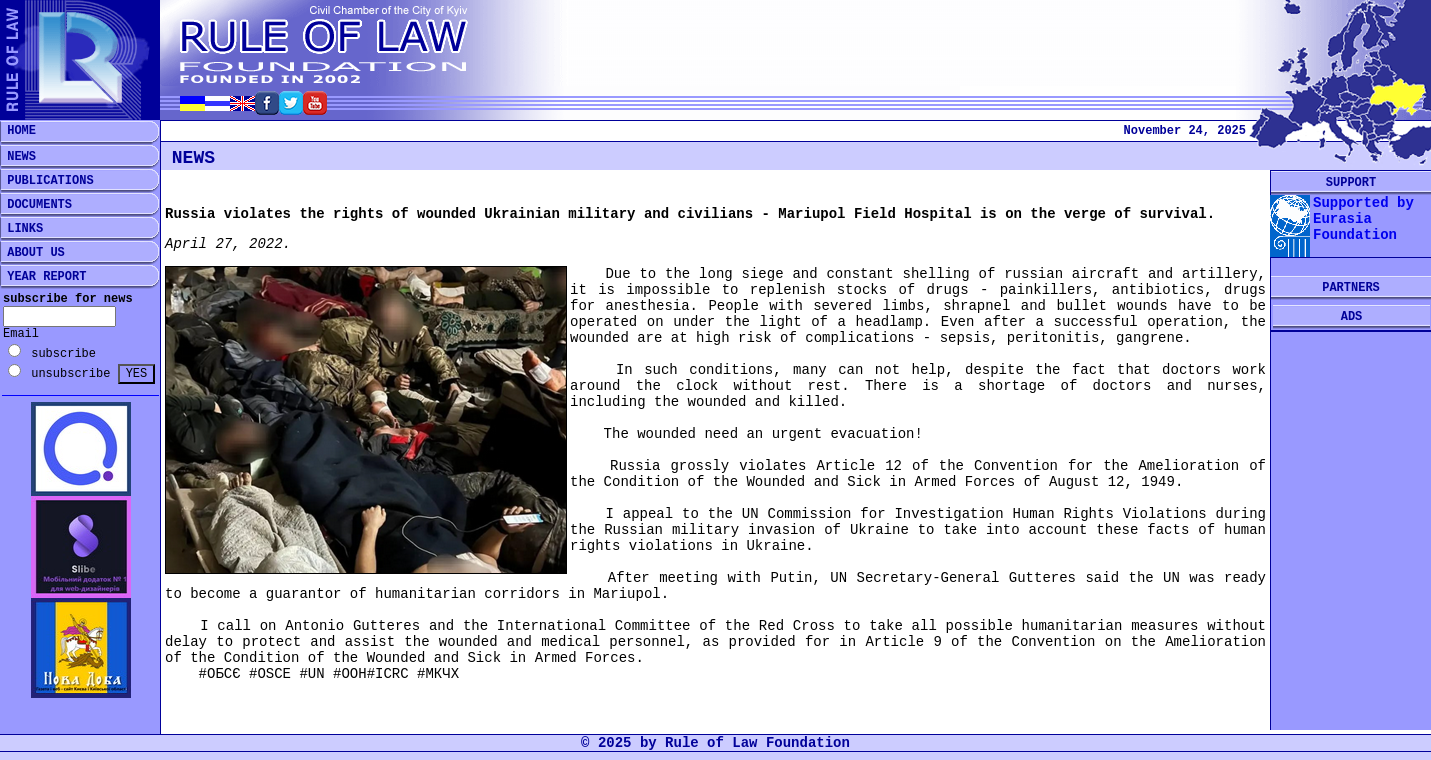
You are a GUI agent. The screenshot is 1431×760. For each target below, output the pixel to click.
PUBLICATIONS (47, 181)
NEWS (18, 157)
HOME (18, 131)
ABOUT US (32, 253)
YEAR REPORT (43, 277)
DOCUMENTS (36, 205)
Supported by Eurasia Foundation (1363, 219)
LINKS (21, 229)
